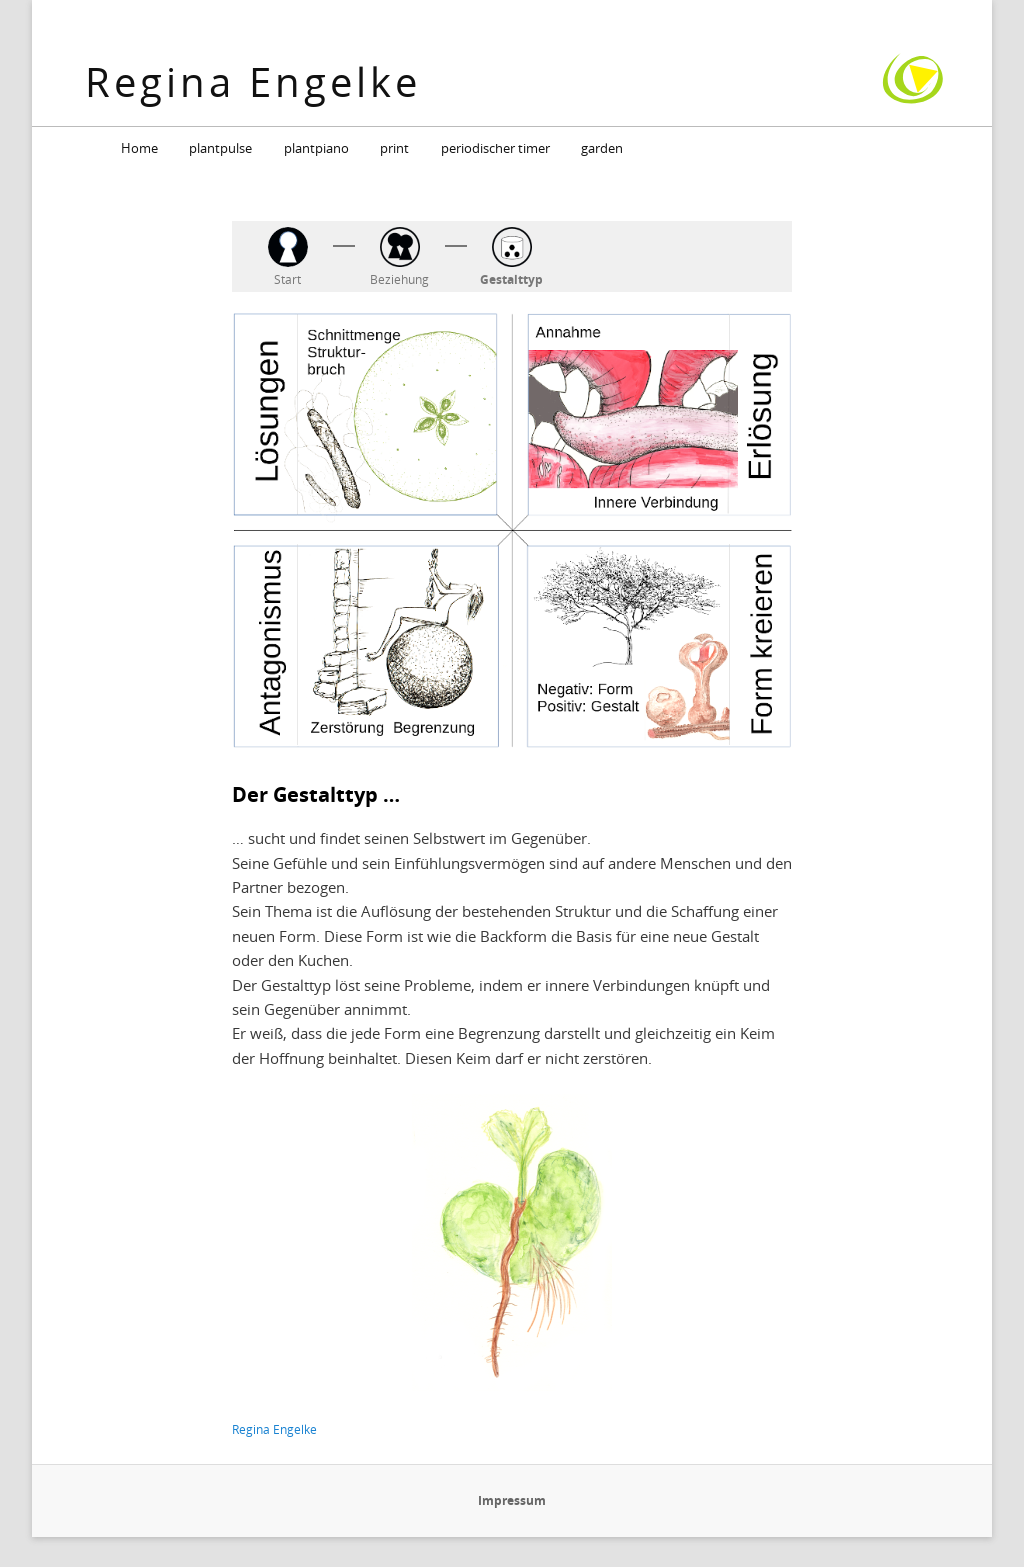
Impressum (512, 1500)
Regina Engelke (253, 81)
